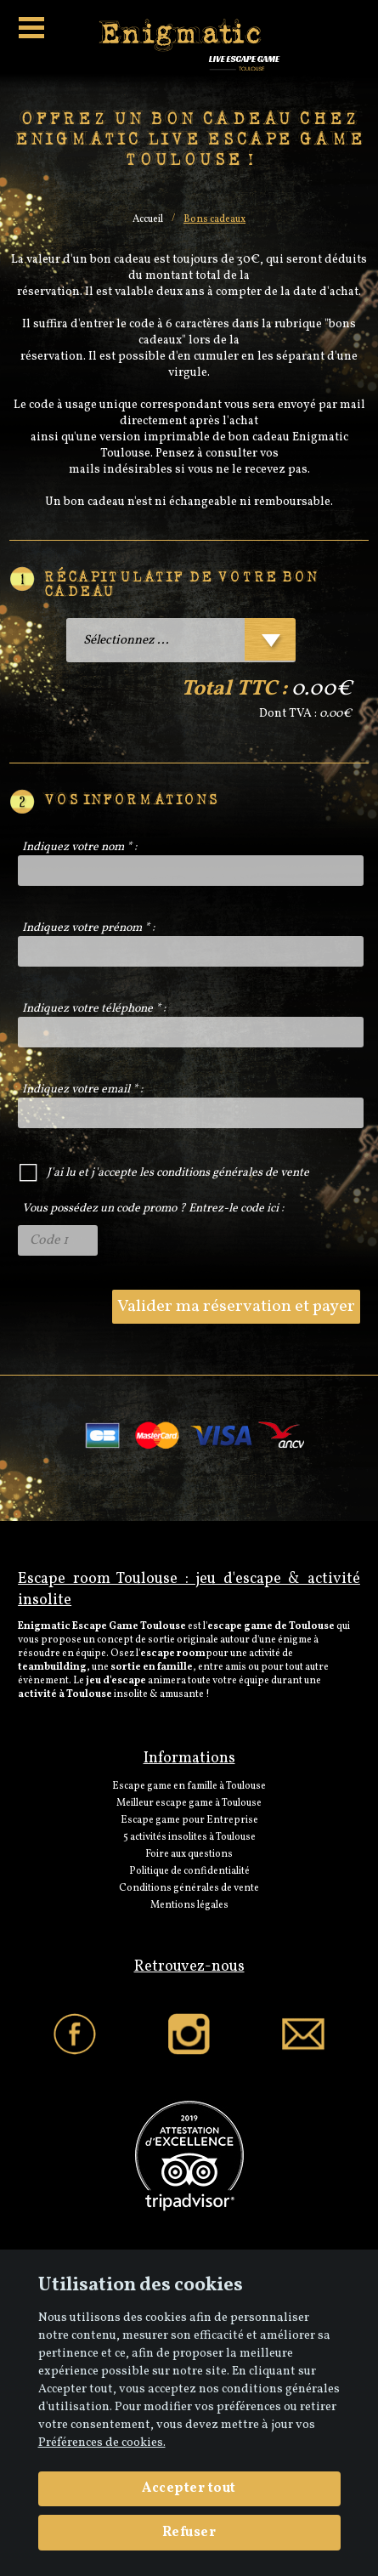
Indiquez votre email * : (82, 1089)
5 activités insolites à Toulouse (189, 1837)
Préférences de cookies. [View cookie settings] (102, 2442)
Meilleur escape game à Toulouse (189, 1803)
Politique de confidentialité (189, 1871)
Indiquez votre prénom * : (88, 928)
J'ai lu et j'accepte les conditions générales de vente (178, 1173)
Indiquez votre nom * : (79, 847)
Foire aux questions (189, 1854)
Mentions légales (189, 1905)
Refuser (189, 2532)
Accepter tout (189, 2488)
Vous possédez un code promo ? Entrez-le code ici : (153, 1208)
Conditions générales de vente (189, 1888)
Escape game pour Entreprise (189, 1820)
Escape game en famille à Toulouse (189, 1786)
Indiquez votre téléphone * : (94, 1009)
